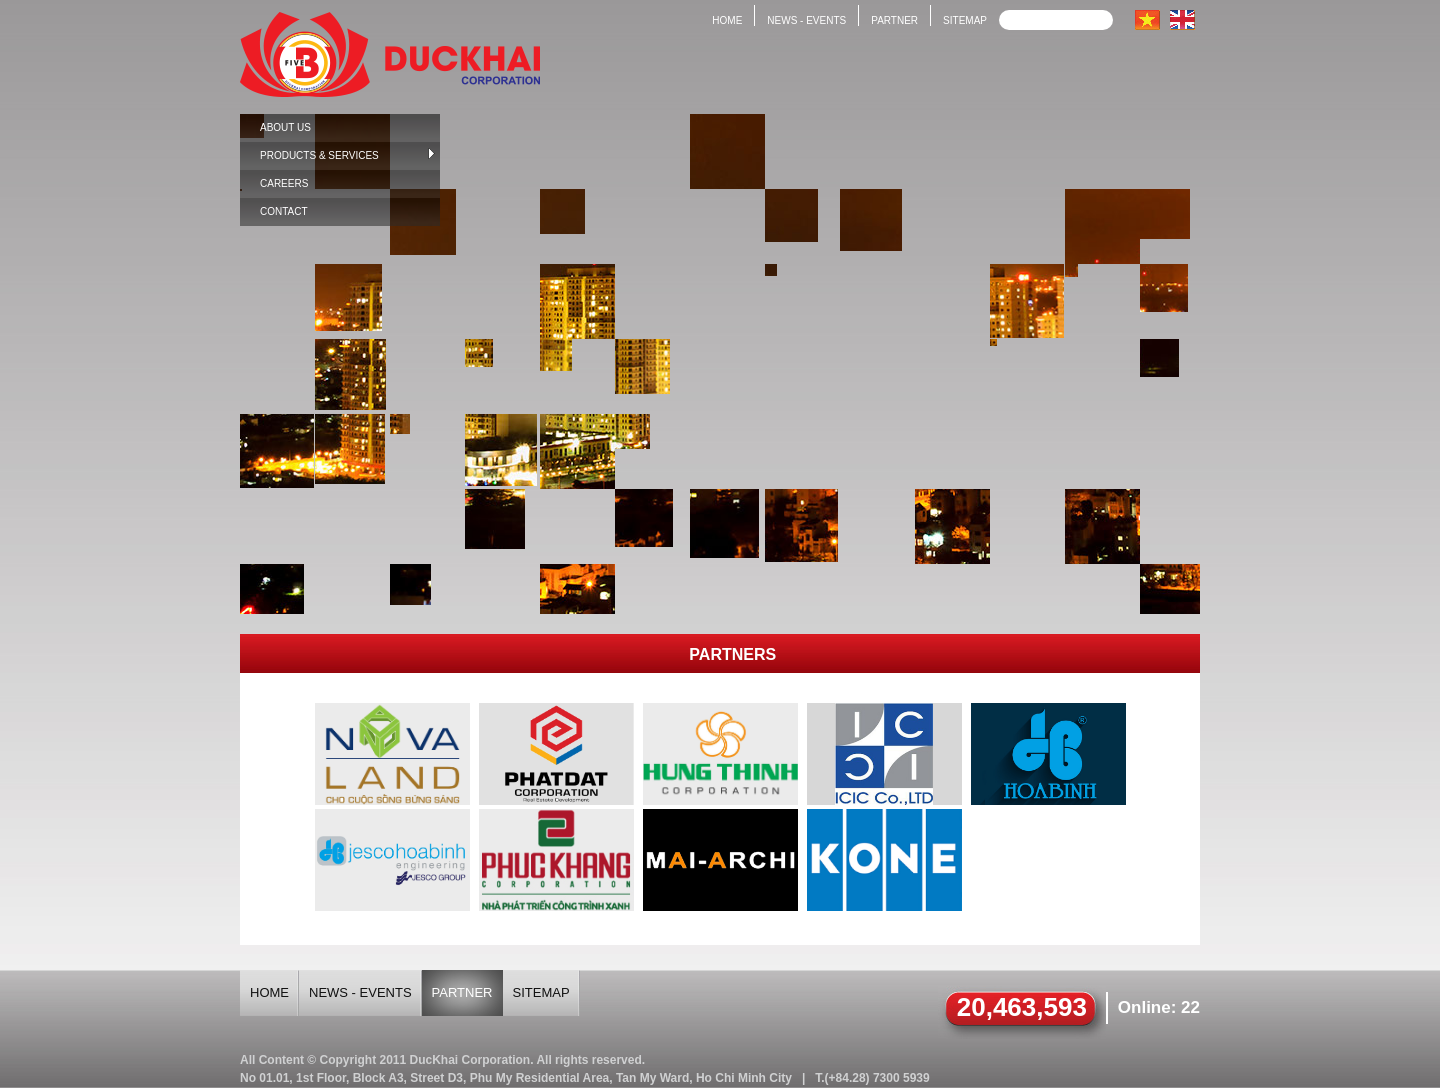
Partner (894, 20)
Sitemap (965, 20)
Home (727, 20)
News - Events (806, 20)
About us (285, 127)
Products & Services (347, 154)
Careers (284, 183)
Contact (284, 211)
